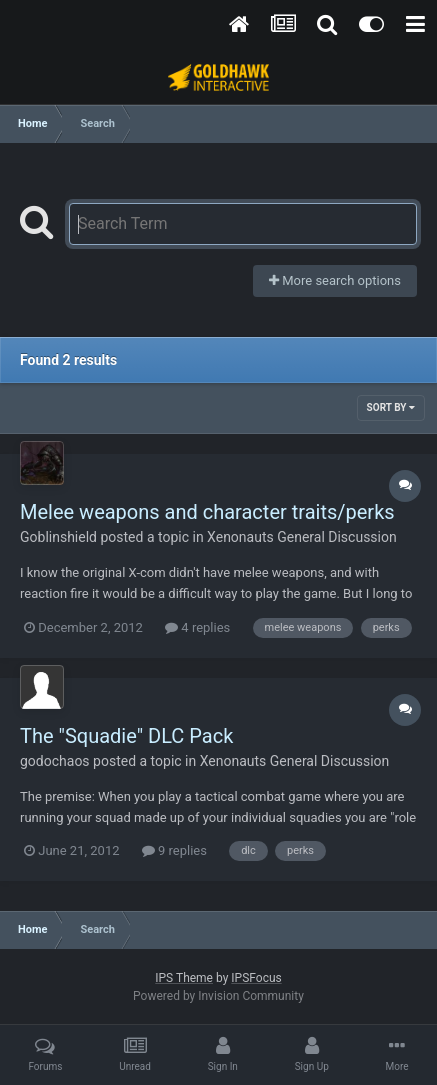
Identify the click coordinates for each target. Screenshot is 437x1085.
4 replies (197, 627)
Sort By (391, 407)
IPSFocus (256, 978)
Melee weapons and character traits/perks (207, 512)
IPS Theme (184, 978)
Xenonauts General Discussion (302, 537)
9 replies (174, 850)
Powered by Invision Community (218, 996)
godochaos (55, 761)
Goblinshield (58, 537)
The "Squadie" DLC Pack (126, 736)
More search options (335, 280)
